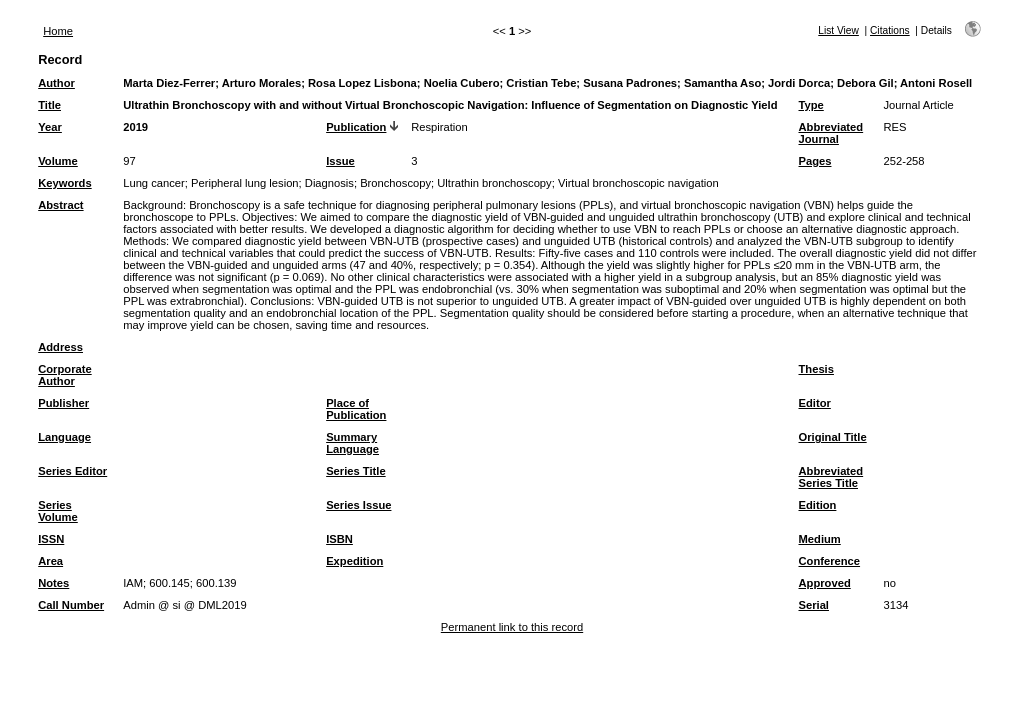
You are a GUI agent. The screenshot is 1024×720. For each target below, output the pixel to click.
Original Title (833, 437)
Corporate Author (64, 375)
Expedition (354, 561)
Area (50, 561)
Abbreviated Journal (831, 133)
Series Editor (72, 471)
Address (60, 347)
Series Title (356, 471)
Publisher (63, 403)
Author (56, 83)
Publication (356, 127)
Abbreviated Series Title (831, 477)
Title (49, 105)
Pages (815, 161)
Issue (340, 161)
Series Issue (358, 505)
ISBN (339, 539)
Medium (820, 539)
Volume (58, 161)
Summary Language (352, 443)
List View (838, 30)
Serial (814, 605)
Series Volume (58, 511)
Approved (825, 583)
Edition (818, 505)
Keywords (64, 183)
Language (64, 437)
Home (58, 31)
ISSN (51, 539)
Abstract (60, 205)
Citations (890, 30)
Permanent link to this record (512, 627)
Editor (815, 403)
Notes (53, 583)
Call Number (71, 605)
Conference (830, 561)
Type (811, 105)
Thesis (816, 369)
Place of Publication (356, 409)
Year (50, 127)
